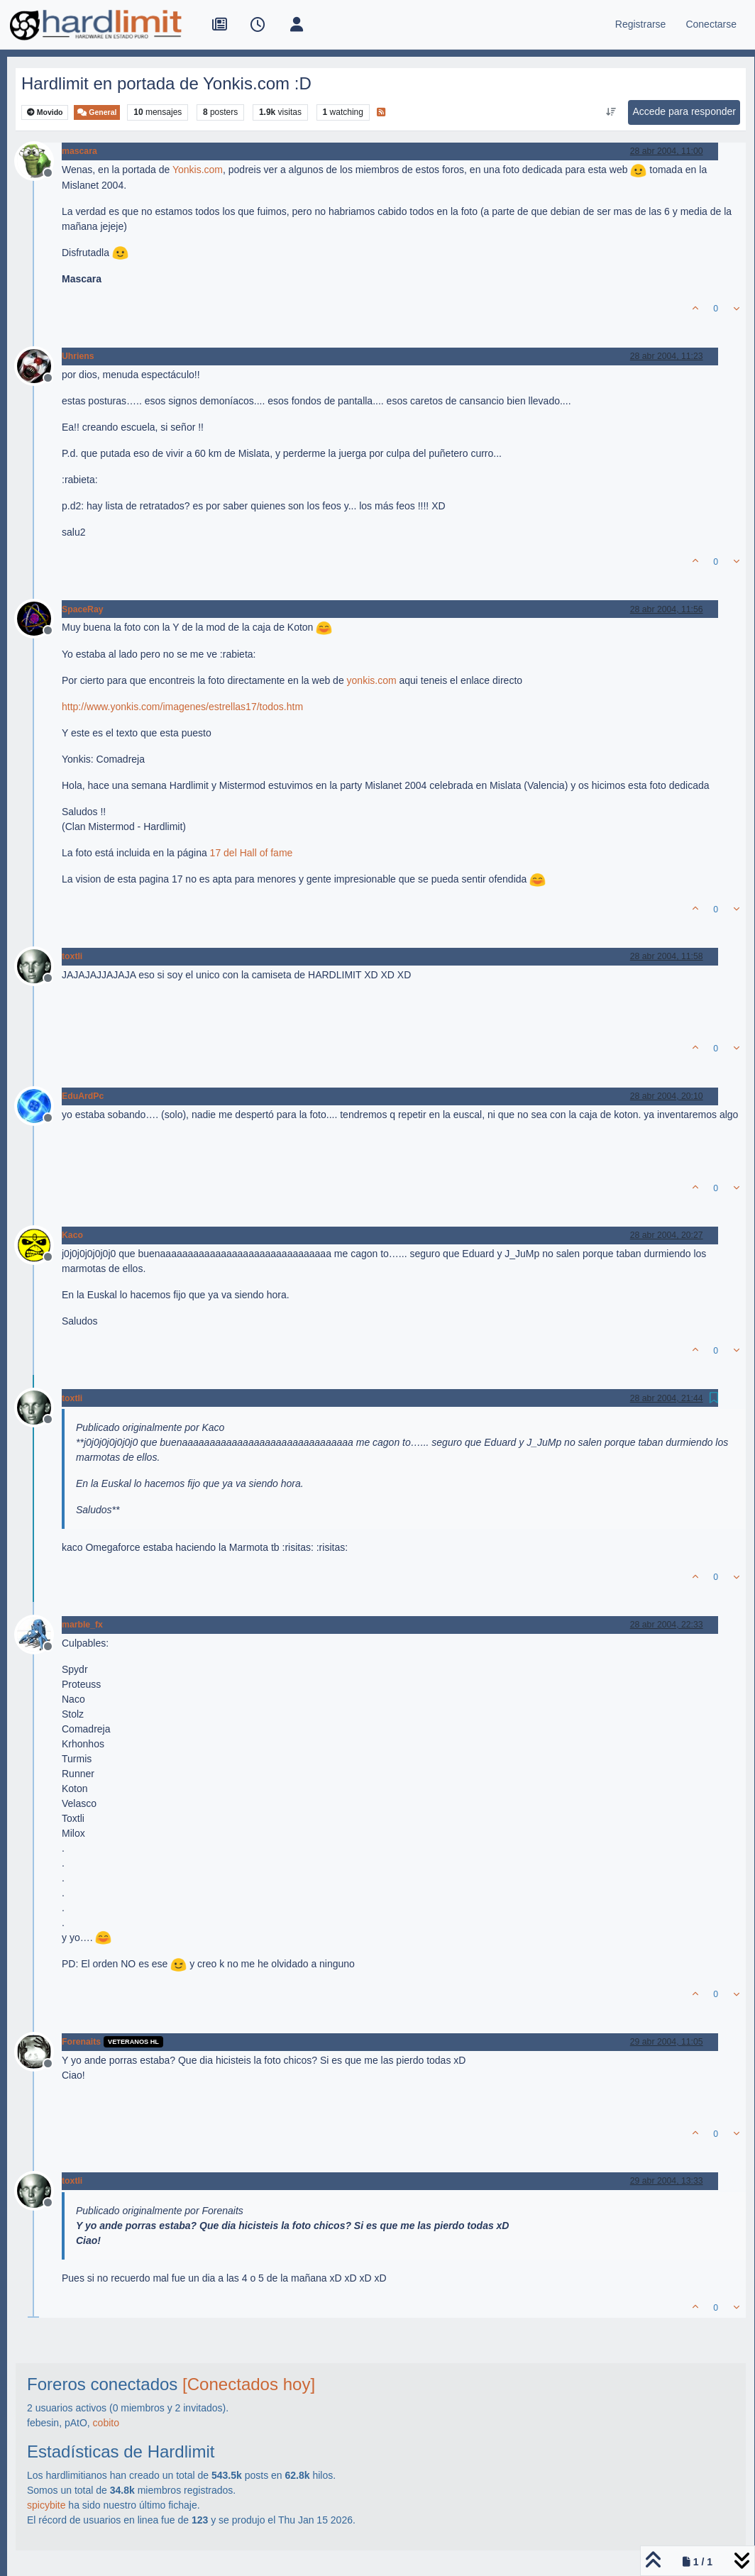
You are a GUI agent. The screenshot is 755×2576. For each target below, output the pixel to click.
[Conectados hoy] (248, 2384)
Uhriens (78, 356)
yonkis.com (372, 680)
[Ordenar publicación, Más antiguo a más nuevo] (610, 112)
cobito (106, 2422)
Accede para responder (684, 111)
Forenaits (81, 2042)
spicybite (46, 2505)
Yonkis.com (197, 169)
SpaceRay (83, 609)
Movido (45, 112)
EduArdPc (83, 1096)
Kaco (72, 1235)
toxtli (72, 956)
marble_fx (82, 1625)
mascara (79, 151)
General (96, 112)
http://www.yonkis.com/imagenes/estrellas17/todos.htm (182, 706)
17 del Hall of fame (251, 852)
